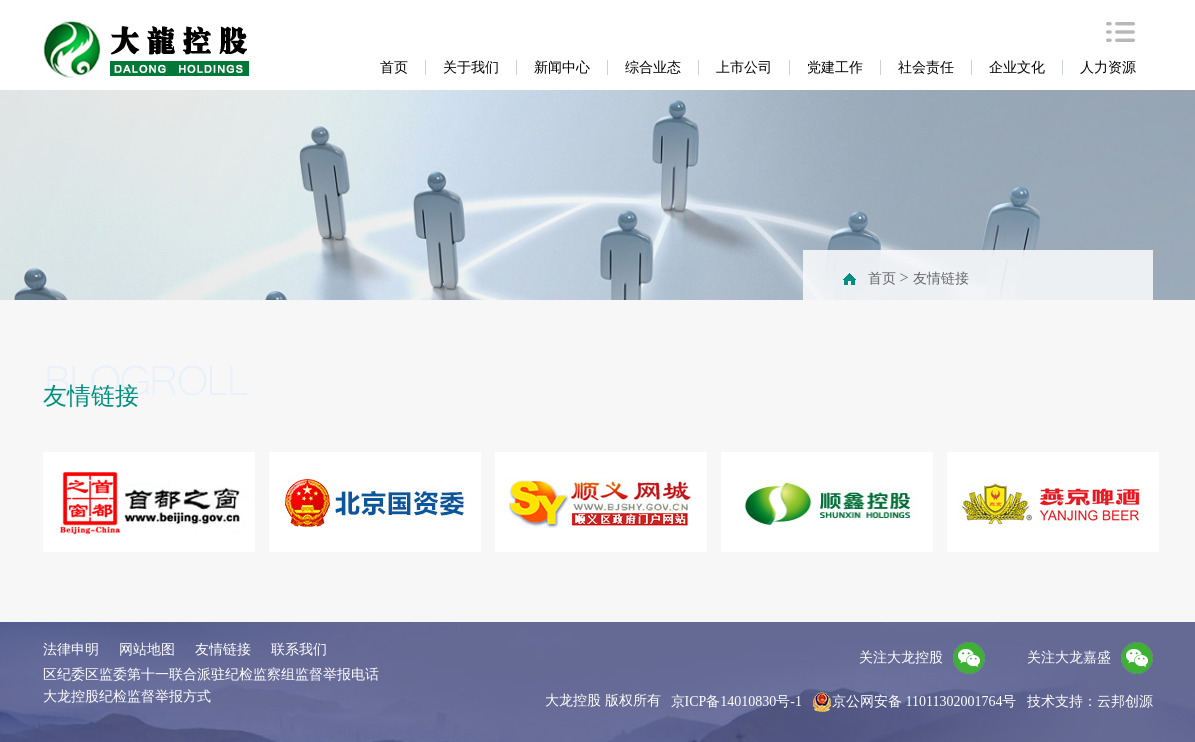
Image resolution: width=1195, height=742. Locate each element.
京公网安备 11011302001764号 (914, 702)
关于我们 (471, 67)
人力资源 (1108, 67)
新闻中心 (562, 67)
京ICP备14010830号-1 (736, 701)
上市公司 (744, 67)
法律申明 (71, 649)
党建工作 (835, 67)
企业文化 (1017, 67)
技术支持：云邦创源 (1090, 701)
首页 (394, 67)
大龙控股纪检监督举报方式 (127, 696)
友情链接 (941, 278)
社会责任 (926, 67)
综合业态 (653, 67)
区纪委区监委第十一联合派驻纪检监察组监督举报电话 (211, 674)
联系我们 (299, 649)
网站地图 (147, 649)
